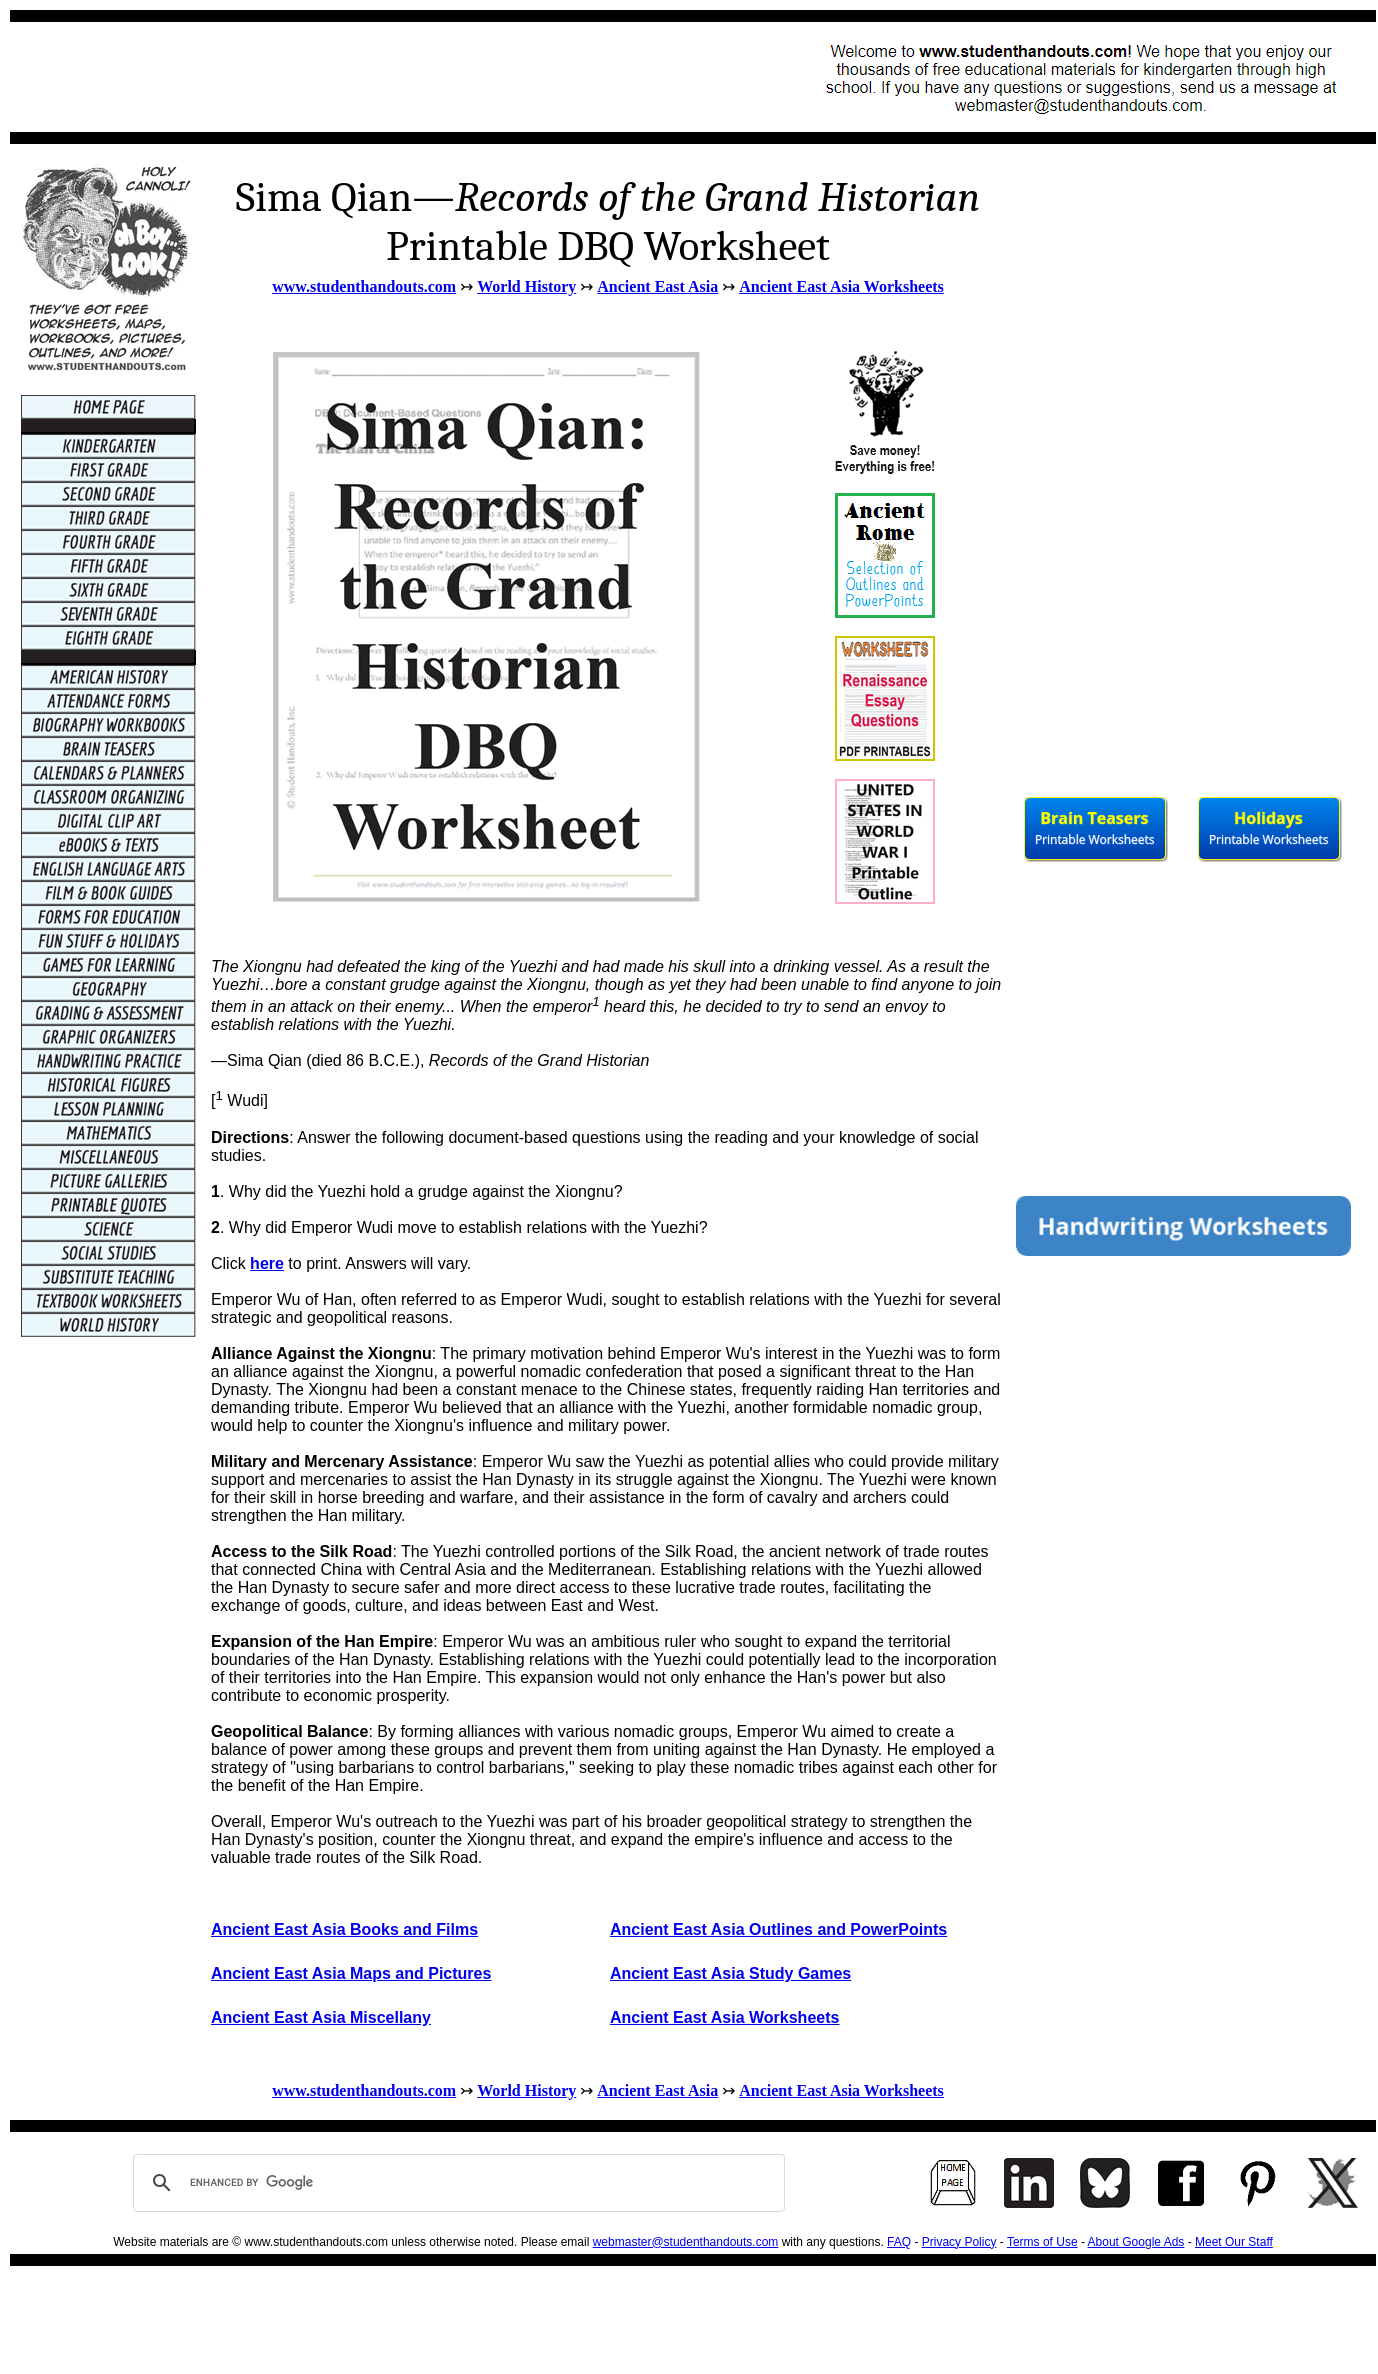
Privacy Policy (959, 2242)
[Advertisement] (386, 77)
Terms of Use (1042, 2242)
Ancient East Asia (657, 286)
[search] (456, 2183)
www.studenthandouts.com (364, 286)
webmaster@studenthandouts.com (686, 2242)
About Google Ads (1136, 2242)
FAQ (899, 2242)
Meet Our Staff (1234, 2242)
